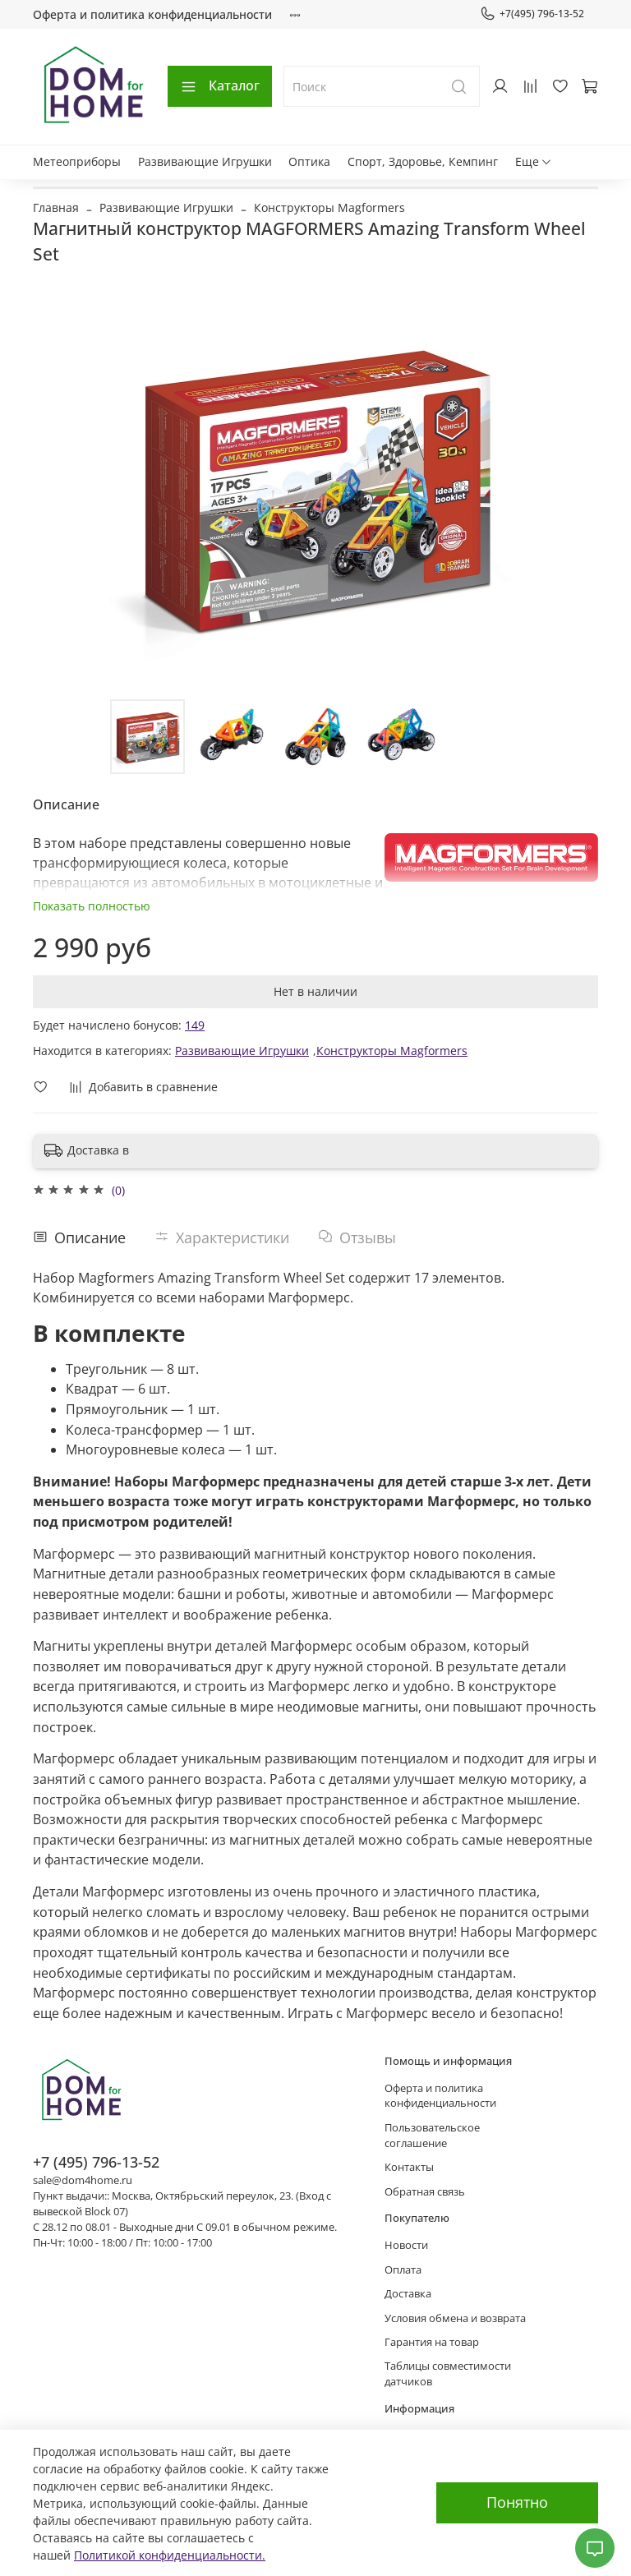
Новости (406, 2245)
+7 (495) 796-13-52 (96, 2162)
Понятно (517, 2502)
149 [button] (195, 1025)
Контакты (409, 2167)
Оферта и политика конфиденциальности (152, 14)
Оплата (403, 2270)
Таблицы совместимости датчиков (448, 2374)
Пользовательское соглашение (432, 2135)
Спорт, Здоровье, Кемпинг (423, 161)
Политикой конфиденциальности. (169, 2555)
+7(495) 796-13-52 (532, 14)
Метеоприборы (77, 161)
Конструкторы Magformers (329, 207)
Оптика (309, 161)
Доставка (408, 2294)
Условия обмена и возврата (455, 2318)
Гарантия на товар (432, 2342)
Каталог (220, 85)
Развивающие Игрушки (205, 161)
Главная (56, 207)
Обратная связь (425, 2192)
